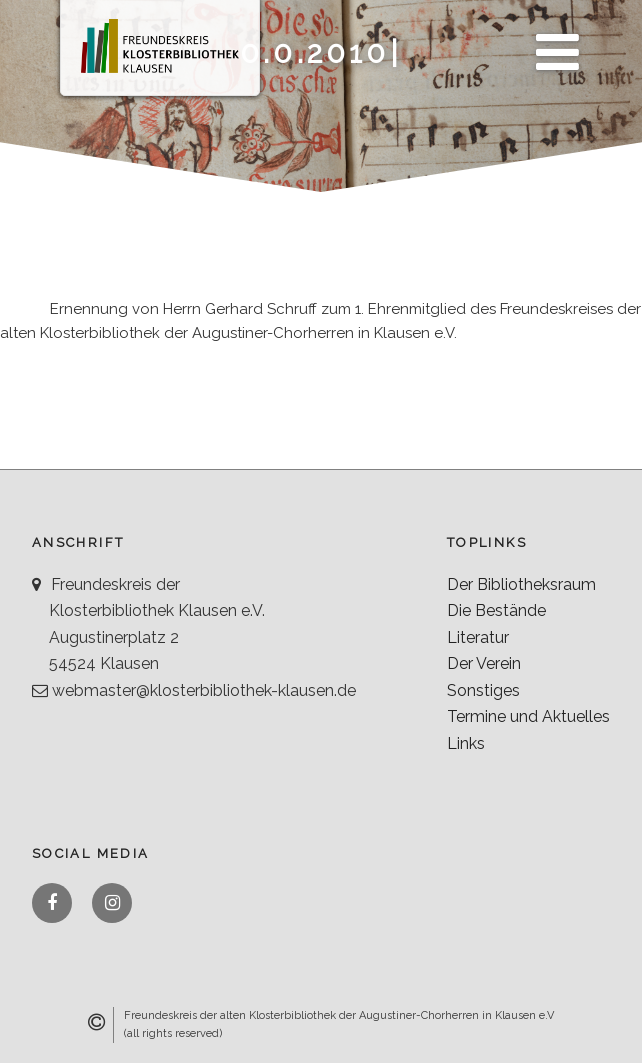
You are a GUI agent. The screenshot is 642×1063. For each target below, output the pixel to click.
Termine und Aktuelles (528, 716)
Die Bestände (496, 610)
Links (466, 743)
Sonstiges (483, 690)
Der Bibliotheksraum (521, 584)
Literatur (478, 637)
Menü (552, 41)
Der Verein (484, 663)
